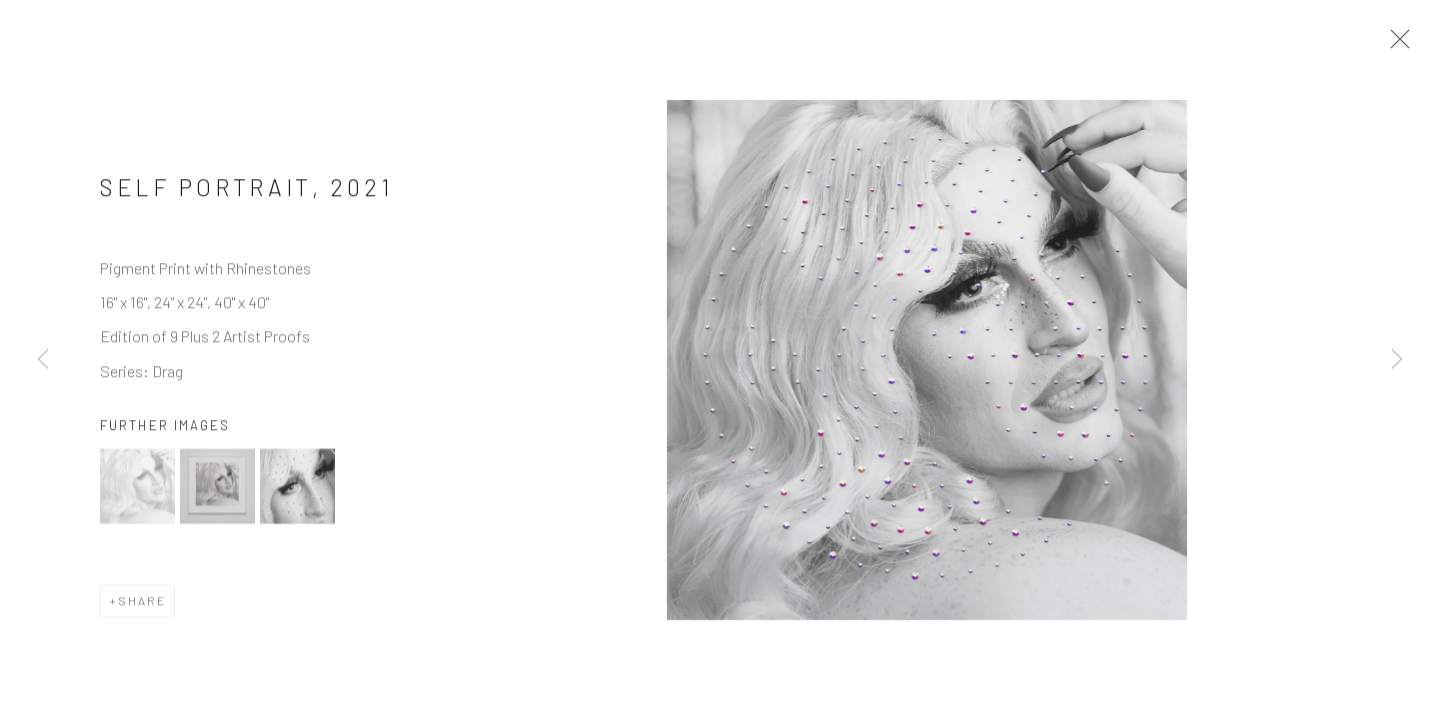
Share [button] (142, 606)
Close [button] (1395, 45)
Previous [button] (43, 360)
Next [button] (1397, 360)
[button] (137, 491)
